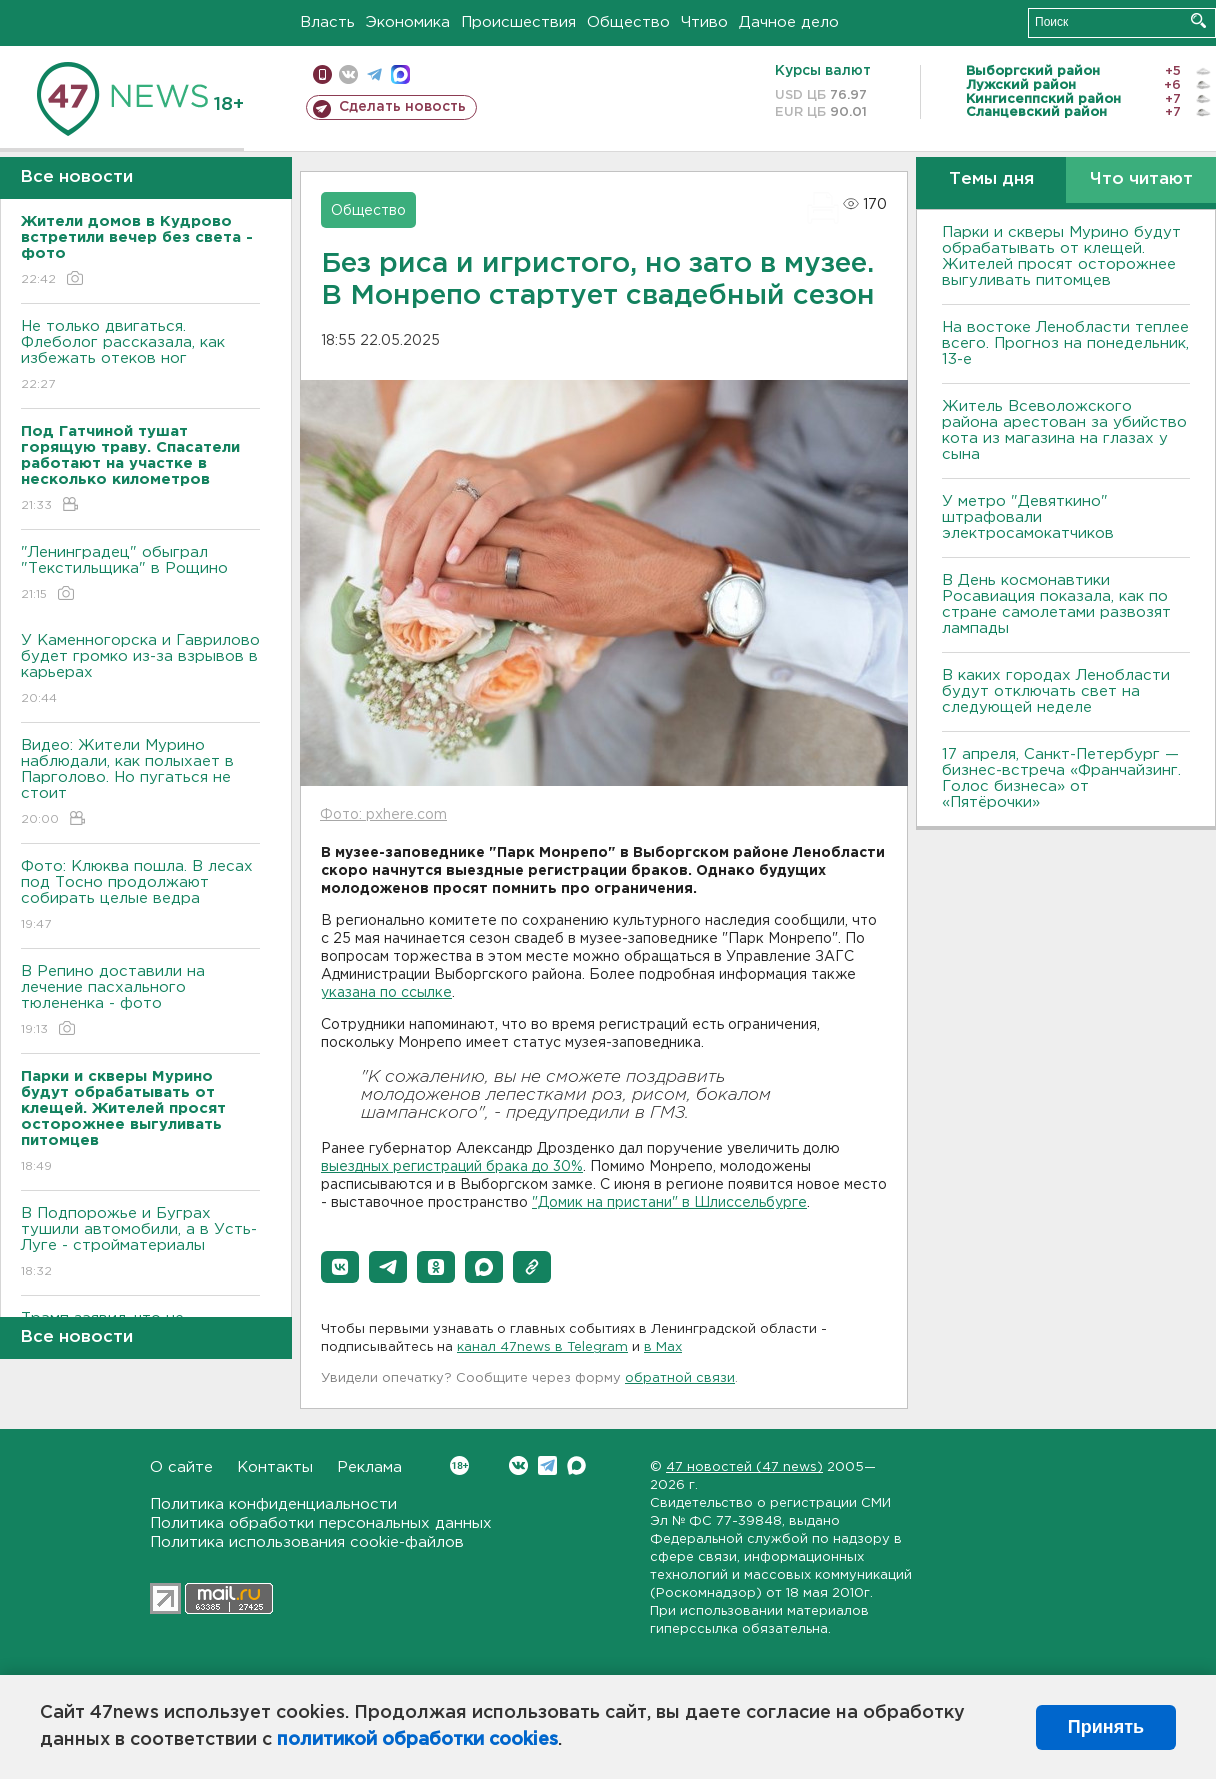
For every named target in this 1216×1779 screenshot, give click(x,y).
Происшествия (518, 22)
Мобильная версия (322, 74)
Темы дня (991, 179)
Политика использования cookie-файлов (307, 1542)
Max (576, 1465)
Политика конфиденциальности (273, 1504)
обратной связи (680, 1378)
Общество (628, 22)
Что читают (1141, 179)
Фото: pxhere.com (383, 815)
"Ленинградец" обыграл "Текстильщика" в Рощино (140, 574)
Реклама (369, 1467)
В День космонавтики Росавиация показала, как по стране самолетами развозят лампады (1056, 604)
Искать (1198, 20)
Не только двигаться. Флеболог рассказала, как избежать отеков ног (140, 356)
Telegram (547, 1465)
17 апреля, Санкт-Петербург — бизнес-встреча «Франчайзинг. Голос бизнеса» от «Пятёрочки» (1061, 778)
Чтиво (704, 22)
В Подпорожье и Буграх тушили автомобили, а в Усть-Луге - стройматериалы (140, 1243)
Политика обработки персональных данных (321, 1523)
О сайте (181, 1467)
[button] (340, 1267)
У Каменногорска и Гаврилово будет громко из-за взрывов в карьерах (140, 670)
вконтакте (348, 74)
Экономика (408, 22)
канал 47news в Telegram (542, 1347)
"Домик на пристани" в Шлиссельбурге (669, 1203)
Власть (327, 22)
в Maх (663, 1347)
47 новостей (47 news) (744, 1467)
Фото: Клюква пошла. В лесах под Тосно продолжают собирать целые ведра (140, 896)
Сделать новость (402, 107)
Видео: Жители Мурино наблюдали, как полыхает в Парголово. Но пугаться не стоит (140, 783)
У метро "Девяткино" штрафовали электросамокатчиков (1028, 517)
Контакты (275, 1467)
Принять (1106, 1727)
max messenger (400, 74)
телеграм (374, 74)
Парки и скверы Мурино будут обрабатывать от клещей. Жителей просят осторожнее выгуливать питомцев (1061, 256)
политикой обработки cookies (417, 1740)
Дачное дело (789, 22)
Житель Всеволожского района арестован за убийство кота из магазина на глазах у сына (1064, 430)
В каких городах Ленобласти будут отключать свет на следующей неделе (1056, 691)
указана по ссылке (386, 993)
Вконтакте (459, 1465)
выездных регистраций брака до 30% (452, 1167)
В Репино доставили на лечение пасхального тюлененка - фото (140, 1001)
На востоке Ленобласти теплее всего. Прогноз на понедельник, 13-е (1065, 343)
